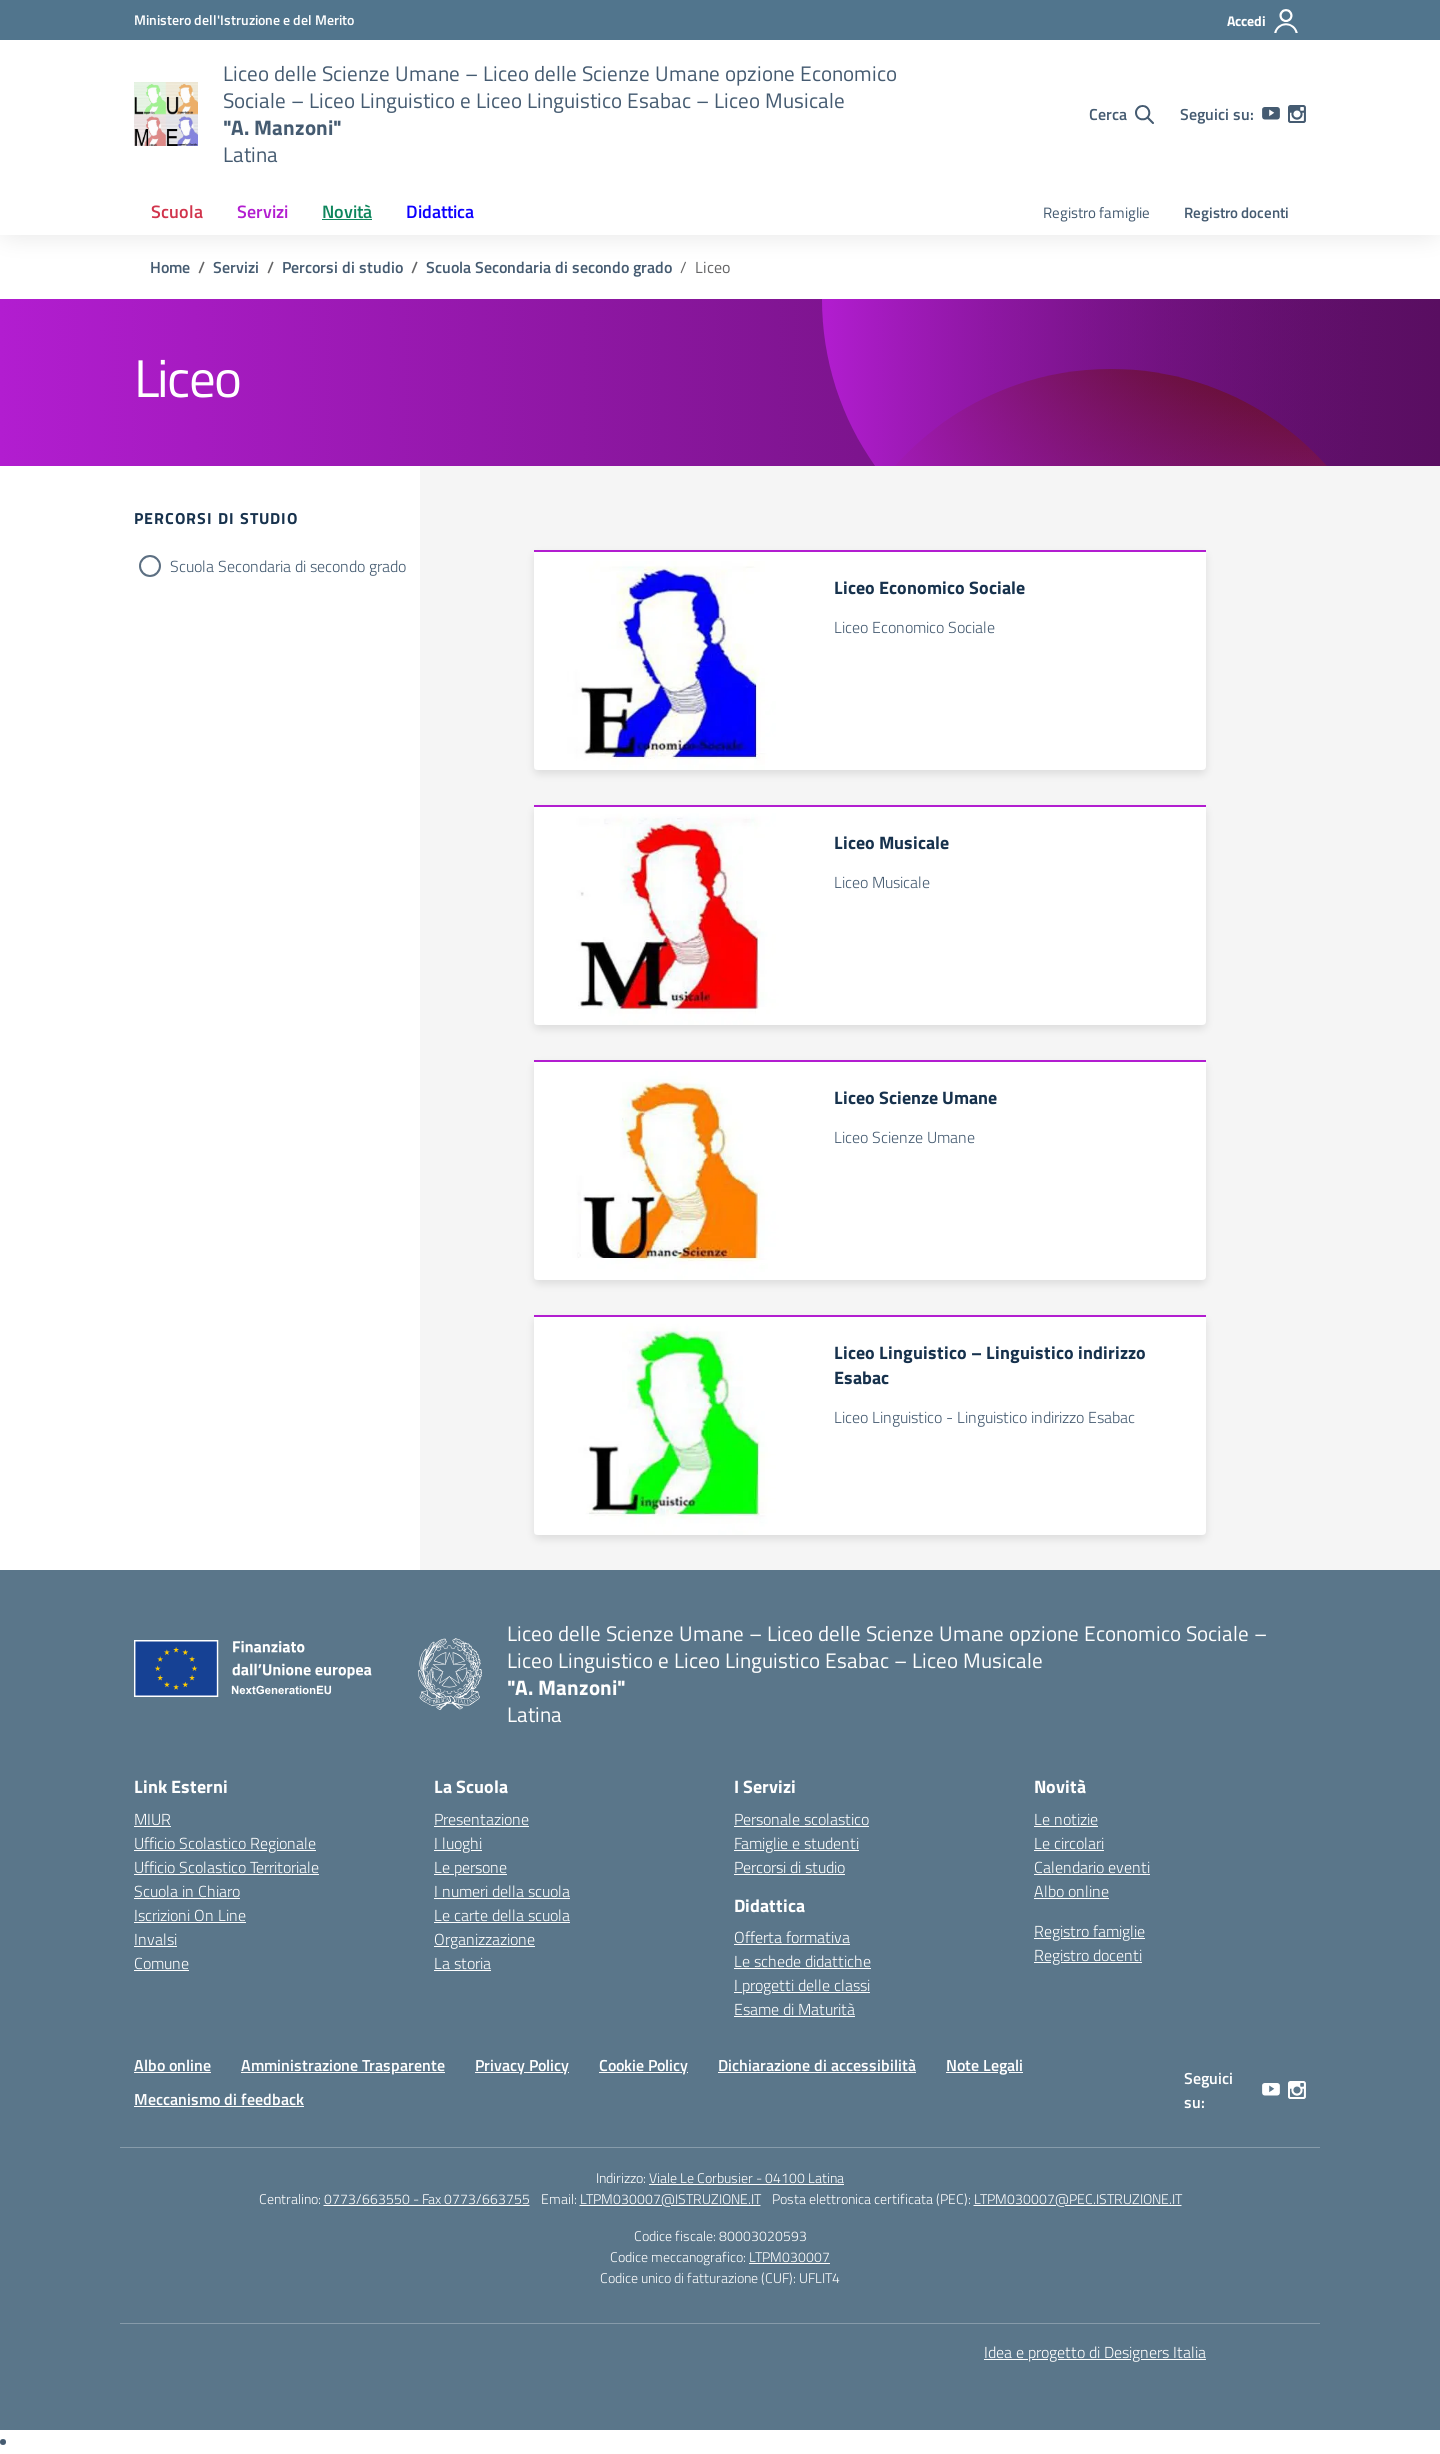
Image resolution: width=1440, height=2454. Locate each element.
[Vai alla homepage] (166, 114)
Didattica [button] (440, 211)
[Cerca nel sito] (1121, 114)
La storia (462, 1963)
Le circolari (1069, 1843)
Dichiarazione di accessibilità (817, 2065)
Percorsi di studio (789, 1867)
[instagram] (1297, 114)
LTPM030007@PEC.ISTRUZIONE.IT (1078, 2198)
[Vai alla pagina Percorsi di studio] (342, 267)
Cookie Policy (643, 2065)
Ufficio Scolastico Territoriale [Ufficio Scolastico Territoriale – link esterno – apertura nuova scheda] (226, 1867)
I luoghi (458, 1843)
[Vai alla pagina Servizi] (236, 267)
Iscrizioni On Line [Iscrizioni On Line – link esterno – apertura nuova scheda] (190, 1915)
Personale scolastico (801, 1819)
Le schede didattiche (802, 1961)
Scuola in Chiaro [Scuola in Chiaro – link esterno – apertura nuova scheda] (187, 1891)
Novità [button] (347, 211)
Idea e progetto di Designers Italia (1095, 2352)
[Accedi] (1263, 21)
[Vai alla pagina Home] (170, 267)
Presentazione (481, 1819)
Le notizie (1066, 1819)
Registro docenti (1236, 212)
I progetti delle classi (802, 1985)
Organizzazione (484, 1939)
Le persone (470, 1867)
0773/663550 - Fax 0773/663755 (427, 2198)
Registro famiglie (1096, 212)
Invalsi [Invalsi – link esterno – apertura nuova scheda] (155, 1939)
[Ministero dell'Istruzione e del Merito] (244, 19)
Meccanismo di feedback (219, 2099)
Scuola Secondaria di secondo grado (288, 566)
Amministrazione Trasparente (343, 2065)
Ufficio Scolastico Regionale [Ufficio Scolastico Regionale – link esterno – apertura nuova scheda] (225, 1843)
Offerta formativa (792, 1937)
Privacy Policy (522, 2065)
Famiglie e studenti (796, 1843)
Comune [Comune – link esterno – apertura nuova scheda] (161, 1963)
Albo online (1071, 1891)
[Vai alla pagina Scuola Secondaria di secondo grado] (549, 267)
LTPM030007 (789, 2256)
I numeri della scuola (502, 1891)
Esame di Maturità (794, 2009)
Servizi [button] (262, 211)
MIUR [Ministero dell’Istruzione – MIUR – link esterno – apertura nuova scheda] (152, 1819)
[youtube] (1271, 114)
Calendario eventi (1092, 1867)
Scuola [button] (177, 211)
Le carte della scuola (502, 1915)
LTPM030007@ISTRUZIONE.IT (670, 2198)
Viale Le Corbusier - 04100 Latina (746, 2177)
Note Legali (984, 2065)
